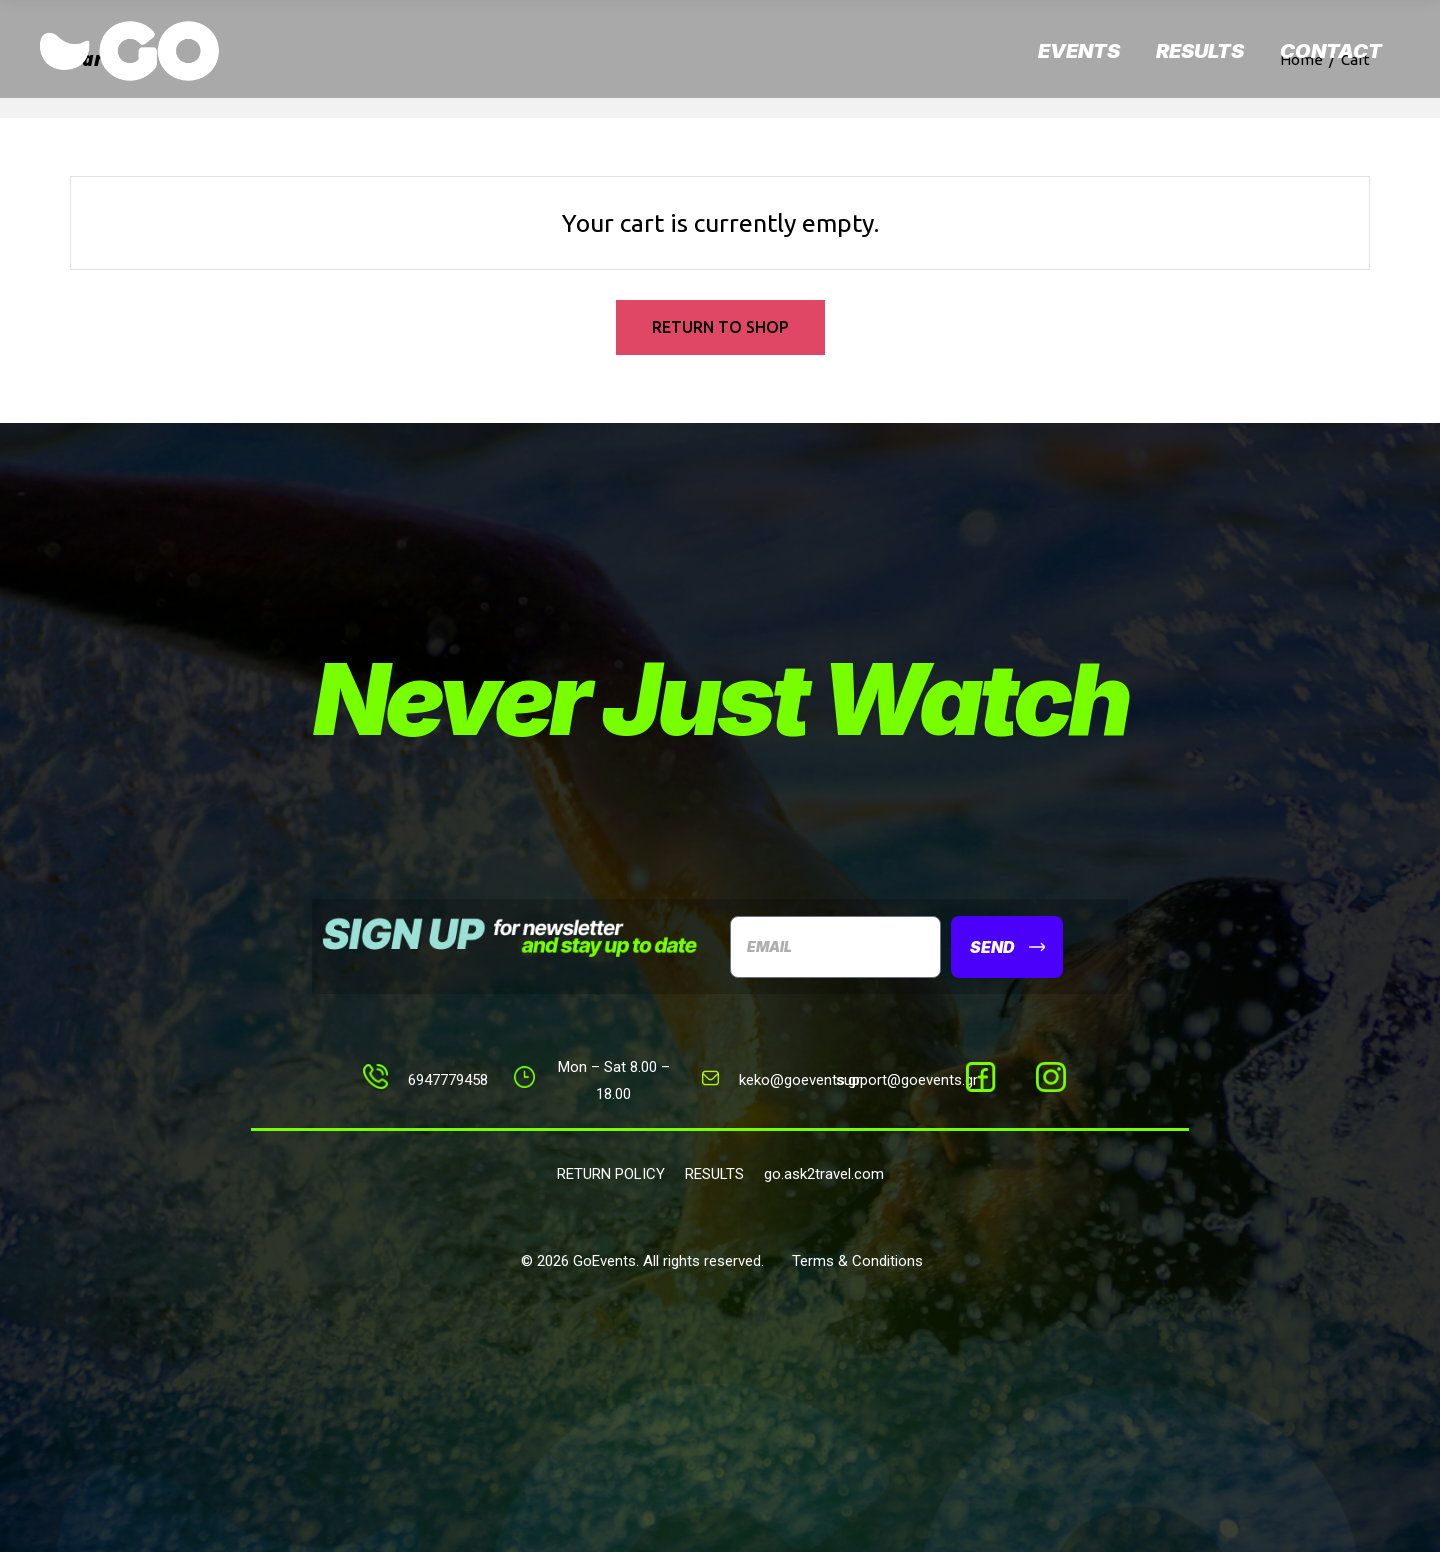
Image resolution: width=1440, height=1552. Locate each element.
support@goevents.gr (907, 1080)
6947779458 (448, 1080)
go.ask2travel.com (824, 1174)
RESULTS (714, 1174)
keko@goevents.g (797, 1080)
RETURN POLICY (611, 1174)
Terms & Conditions (857, 1261)
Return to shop (720, 327)
